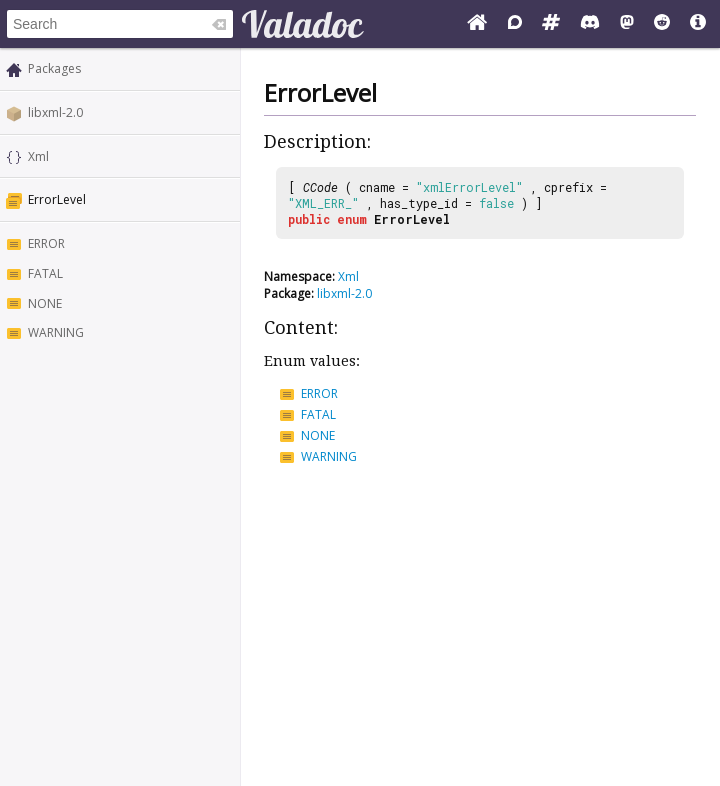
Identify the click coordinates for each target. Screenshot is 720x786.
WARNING (56, 332)
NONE (45, 303)
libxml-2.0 (55, 112)
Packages (54, 68)
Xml (38, 156)
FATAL (45, 273)
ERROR (46, 243)
